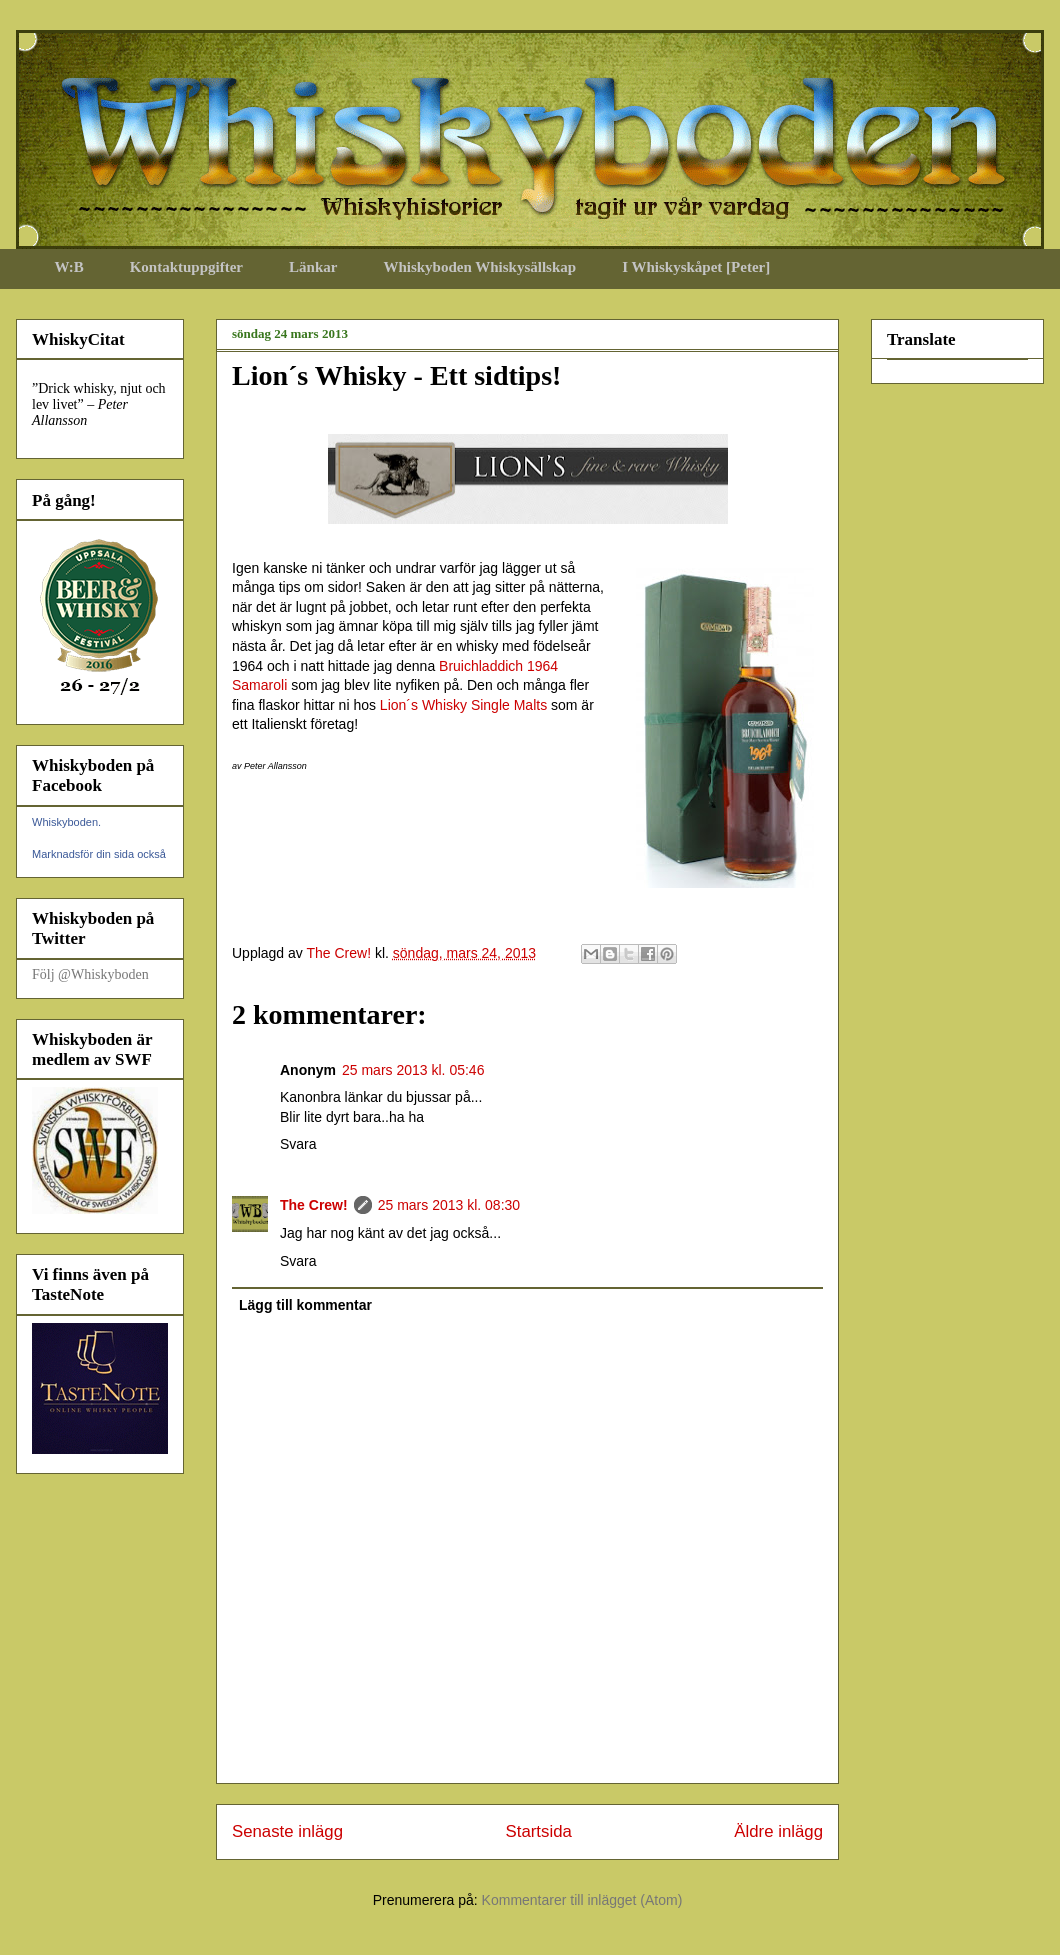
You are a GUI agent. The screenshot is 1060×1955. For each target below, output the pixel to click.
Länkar (313, 267)
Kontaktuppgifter (186, 267)
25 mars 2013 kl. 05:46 (413, 1070)
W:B (69, 267)
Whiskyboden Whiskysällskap (479, 267)
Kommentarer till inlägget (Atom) (582, 1900)
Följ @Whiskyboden (90, 974)
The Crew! (314, 1205)
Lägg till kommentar (305, 1305)
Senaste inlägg (287, 1831)
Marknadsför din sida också (99, 854)
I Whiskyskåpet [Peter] (696, 267)
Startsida (539, 1831)
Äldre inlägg (778, 1831)
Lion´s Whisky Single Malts (463, 705)
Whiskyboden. (66, 822)
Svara (298, 1144)
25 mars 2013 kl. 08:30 (449, 1205)
